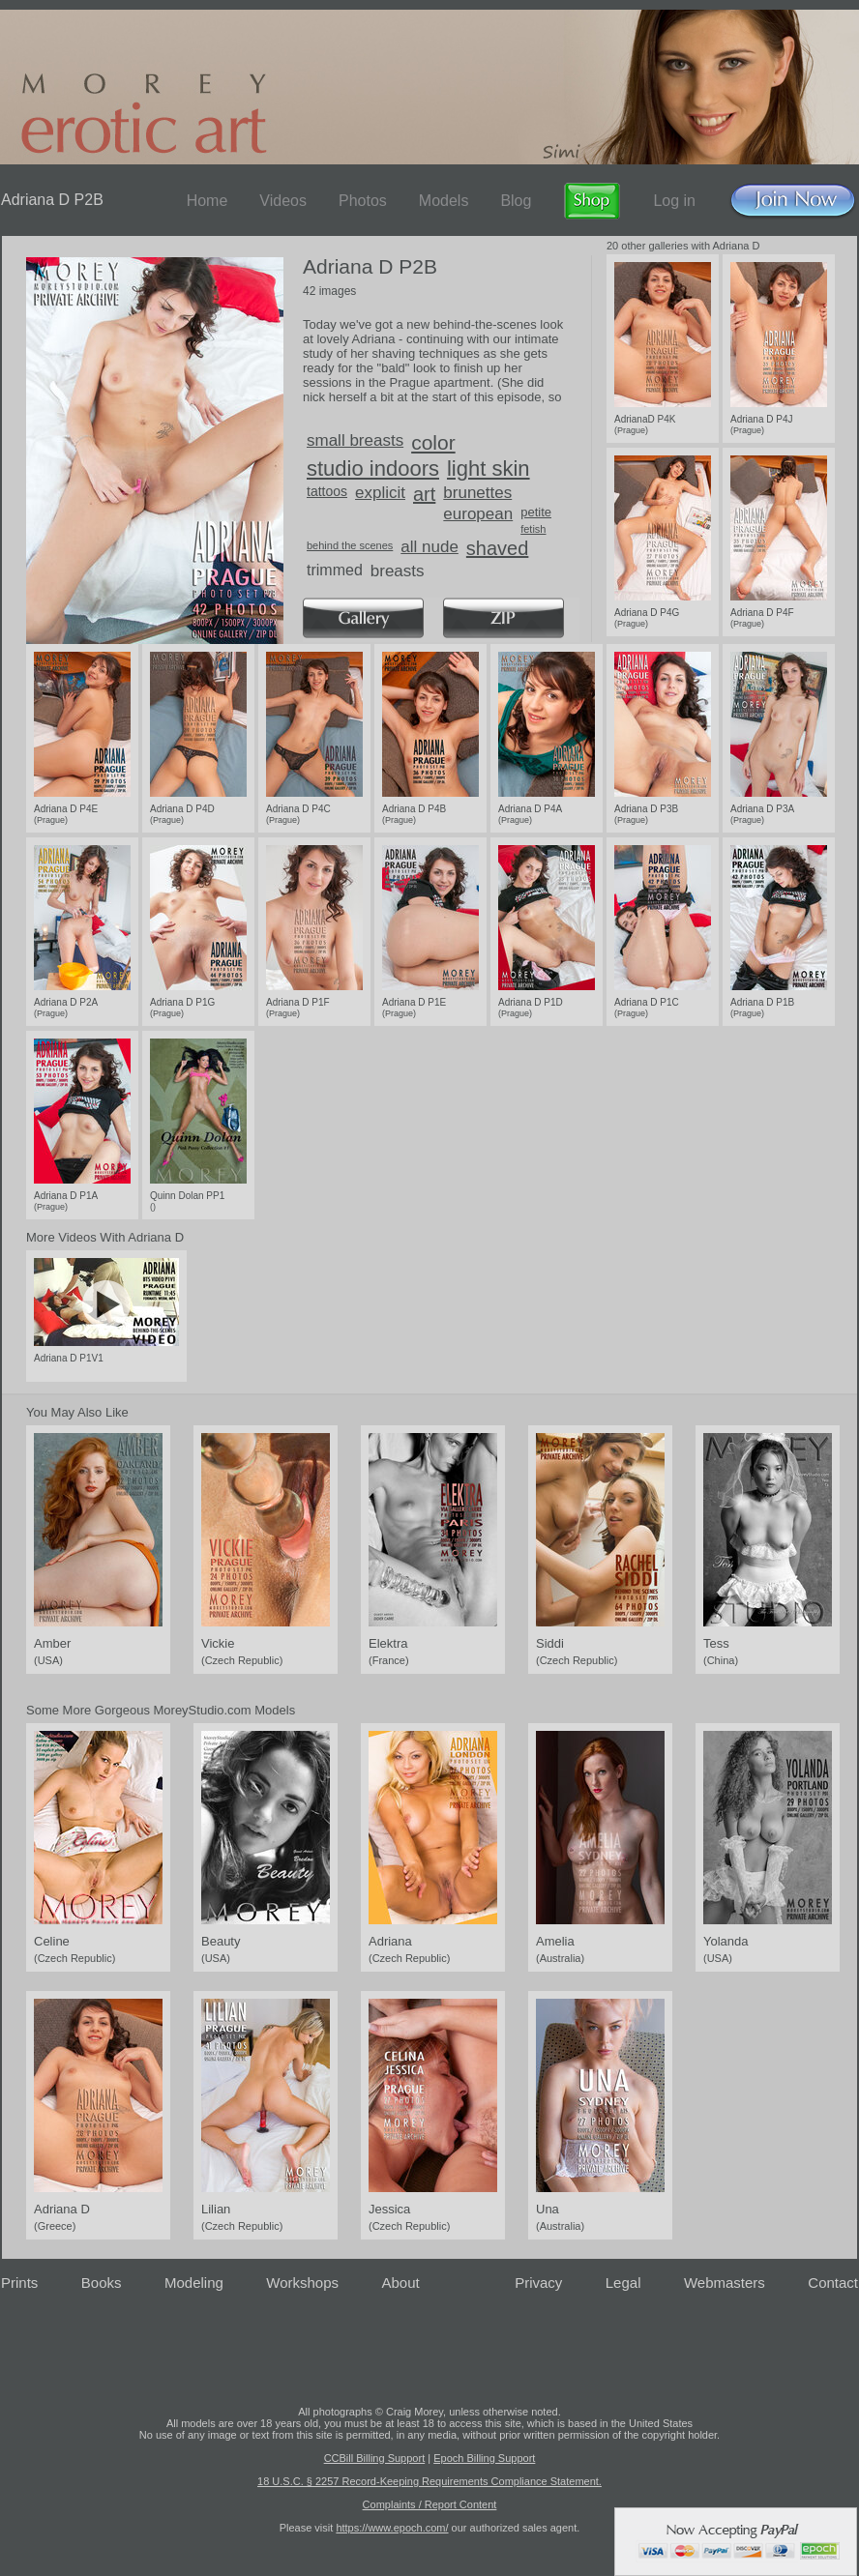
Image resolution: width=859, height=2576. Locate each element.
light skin (488, 468)
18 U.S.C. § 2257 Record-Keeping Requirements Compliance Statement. (429, 2481)
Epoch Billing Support (484, 2458)
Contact (833, 2282)
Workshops (302, 2282)
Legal (623, 2282)
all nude (429, 547)
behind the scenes (350, 545)
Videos (283, 200)
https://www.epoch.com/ (392, 2527)
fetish (533, 529)
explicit (380, 492)
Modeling (193, 2282)
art (424, 494)
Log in (674, 200)
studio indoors (373, 468)
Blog (515, 200)
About (401, 2282)
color (433, 442)
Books (101, 2282)
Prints (19, 2282)
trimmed (335, 570)
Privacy (538, 2282)
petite (535, 512)
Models (444, 200)
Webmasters (724, 2282)
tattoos (327, 491)
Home (207, 200)
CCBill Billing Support (375, 2458)
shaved (497, 548)
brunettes (477, 492)
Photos (363, 200)
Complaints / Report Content (430, 2504)
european (478, 514)
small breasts (355, 440)
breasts (397, 571)
